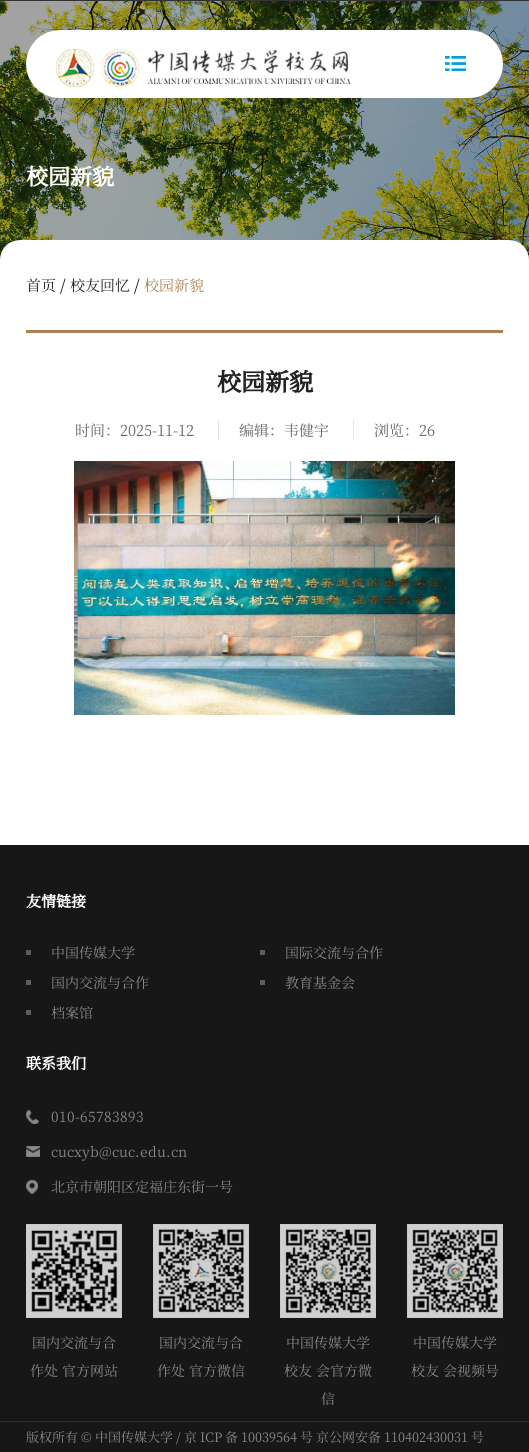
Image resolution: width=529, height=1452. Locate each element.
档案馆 (72, 1012)
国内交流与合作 (100, 982)
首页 (41, 284)
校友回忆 (100, 284)
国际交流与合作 (334, 952)
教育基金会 (320, 982)
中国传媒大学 (93, 952)
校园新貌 (174, 284)
